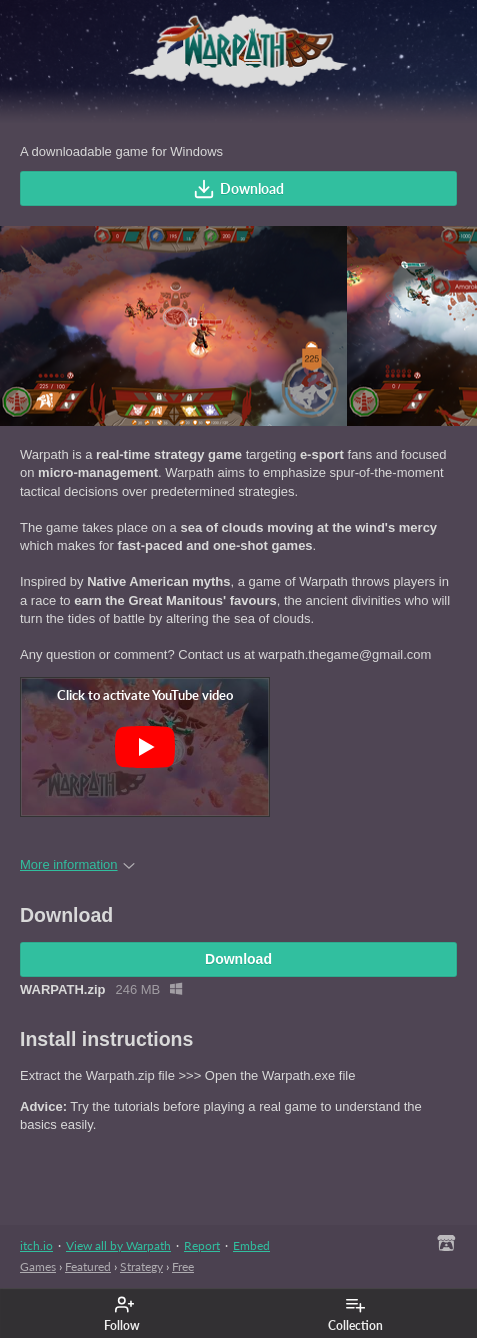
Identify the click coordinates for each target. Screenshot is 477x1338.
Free (183, 1266)
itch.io (36, 1245)
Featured (88, 1266)
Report (202, 1245)
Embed (251, 1245)
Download (238, 189)
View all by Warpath (118, 1245)
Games (38, 1266)
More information (77, 864)
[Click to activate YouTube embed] (145, 747)
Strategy (141, 1266)
